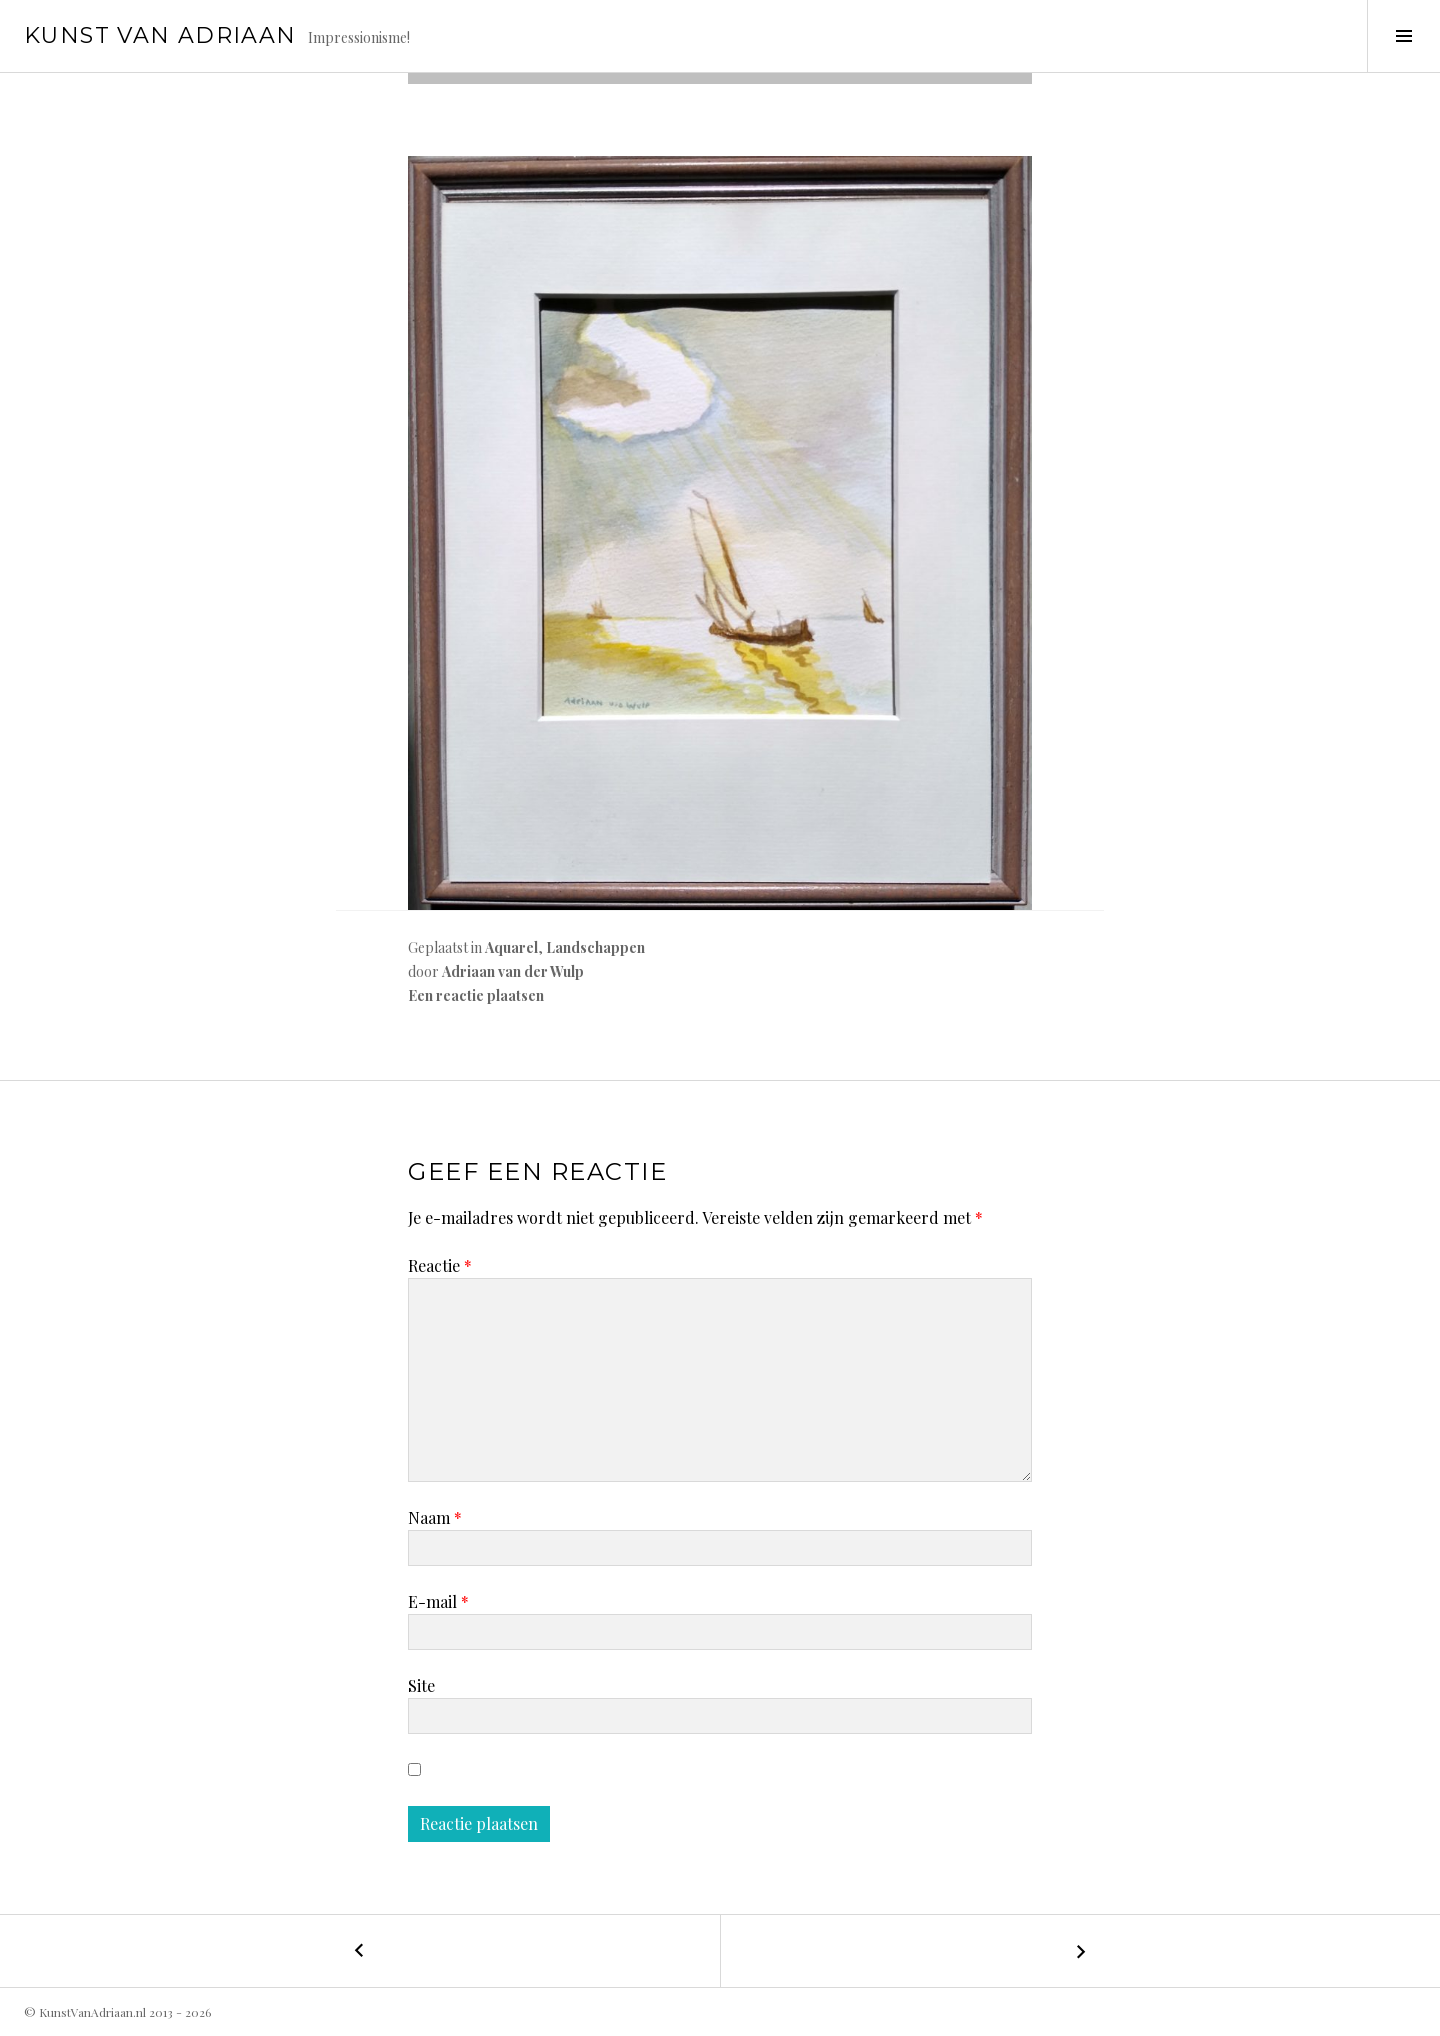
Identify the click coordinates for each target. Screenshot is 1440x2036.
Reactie (440, 1265)
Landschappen (595, 947)
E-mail (438, 1601)
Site (421, 1685)
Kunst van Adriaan (160, 35)
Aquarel (511, 947)
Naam (435, 1517)
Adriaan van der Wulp (513, 971)
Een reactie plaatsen (476, 995)
